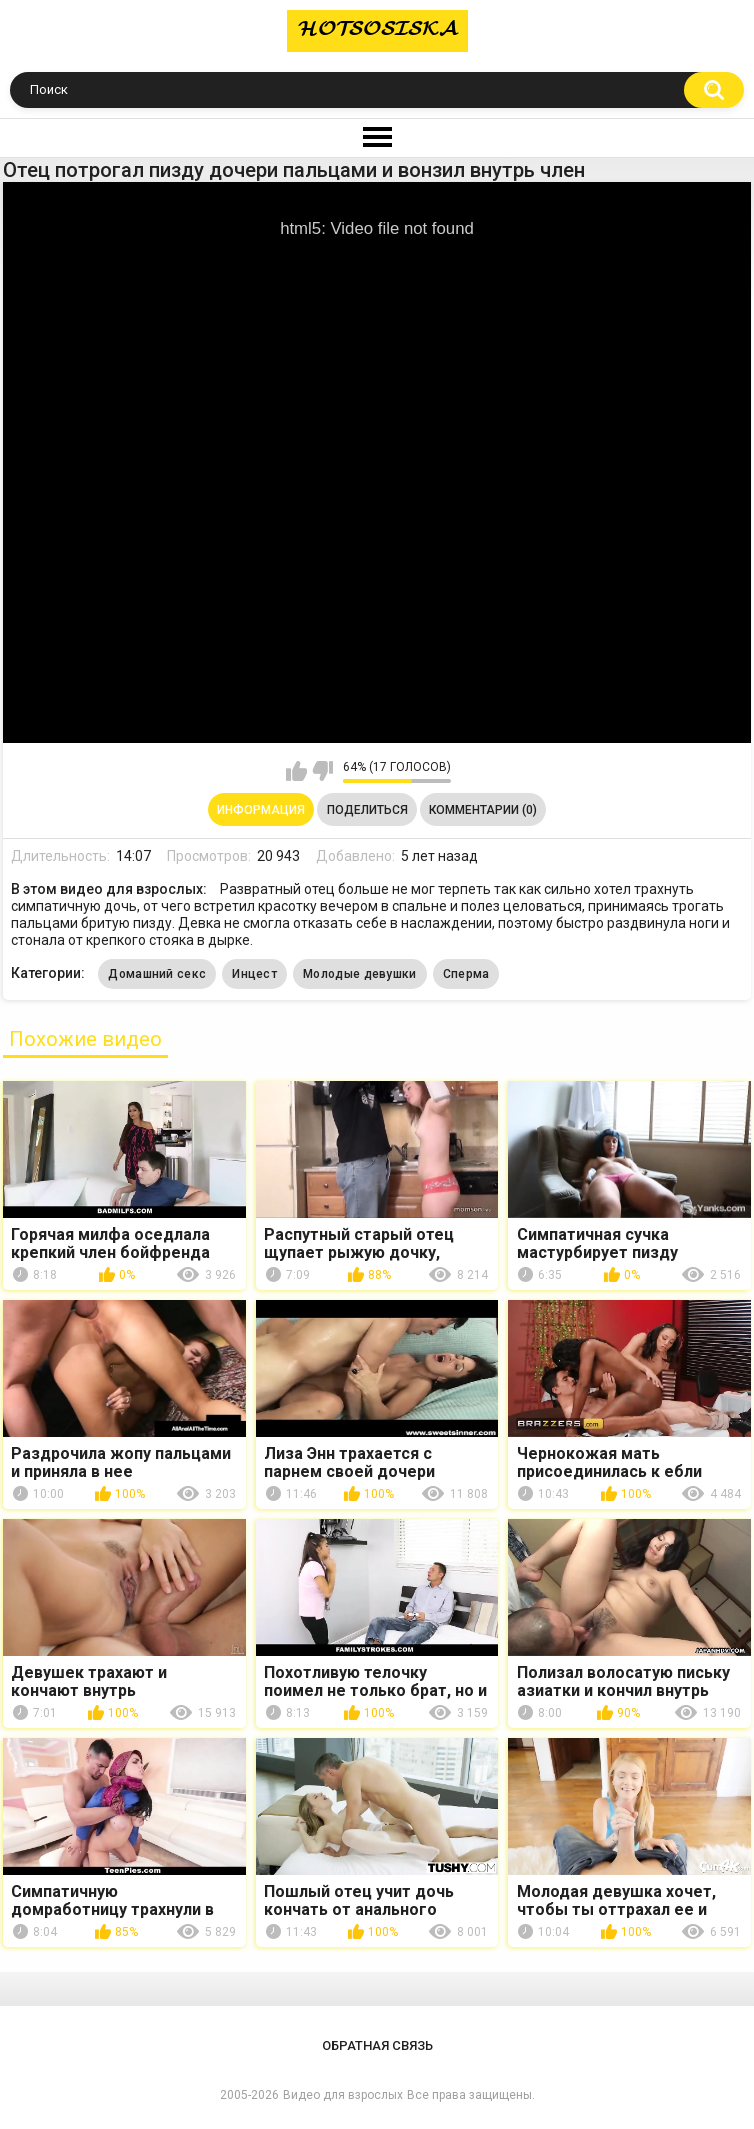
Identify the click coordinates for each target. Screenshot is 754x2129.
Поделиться (367, 810)
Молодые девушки (360, 974)
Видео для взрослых (343, 2095)
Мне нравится (296, 771)
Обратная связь (377, 2045)
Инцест (254, 974)
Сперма (466, 974)
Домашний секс (157, 974)
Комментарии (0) (483, 810)
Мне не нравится (322, 771)
